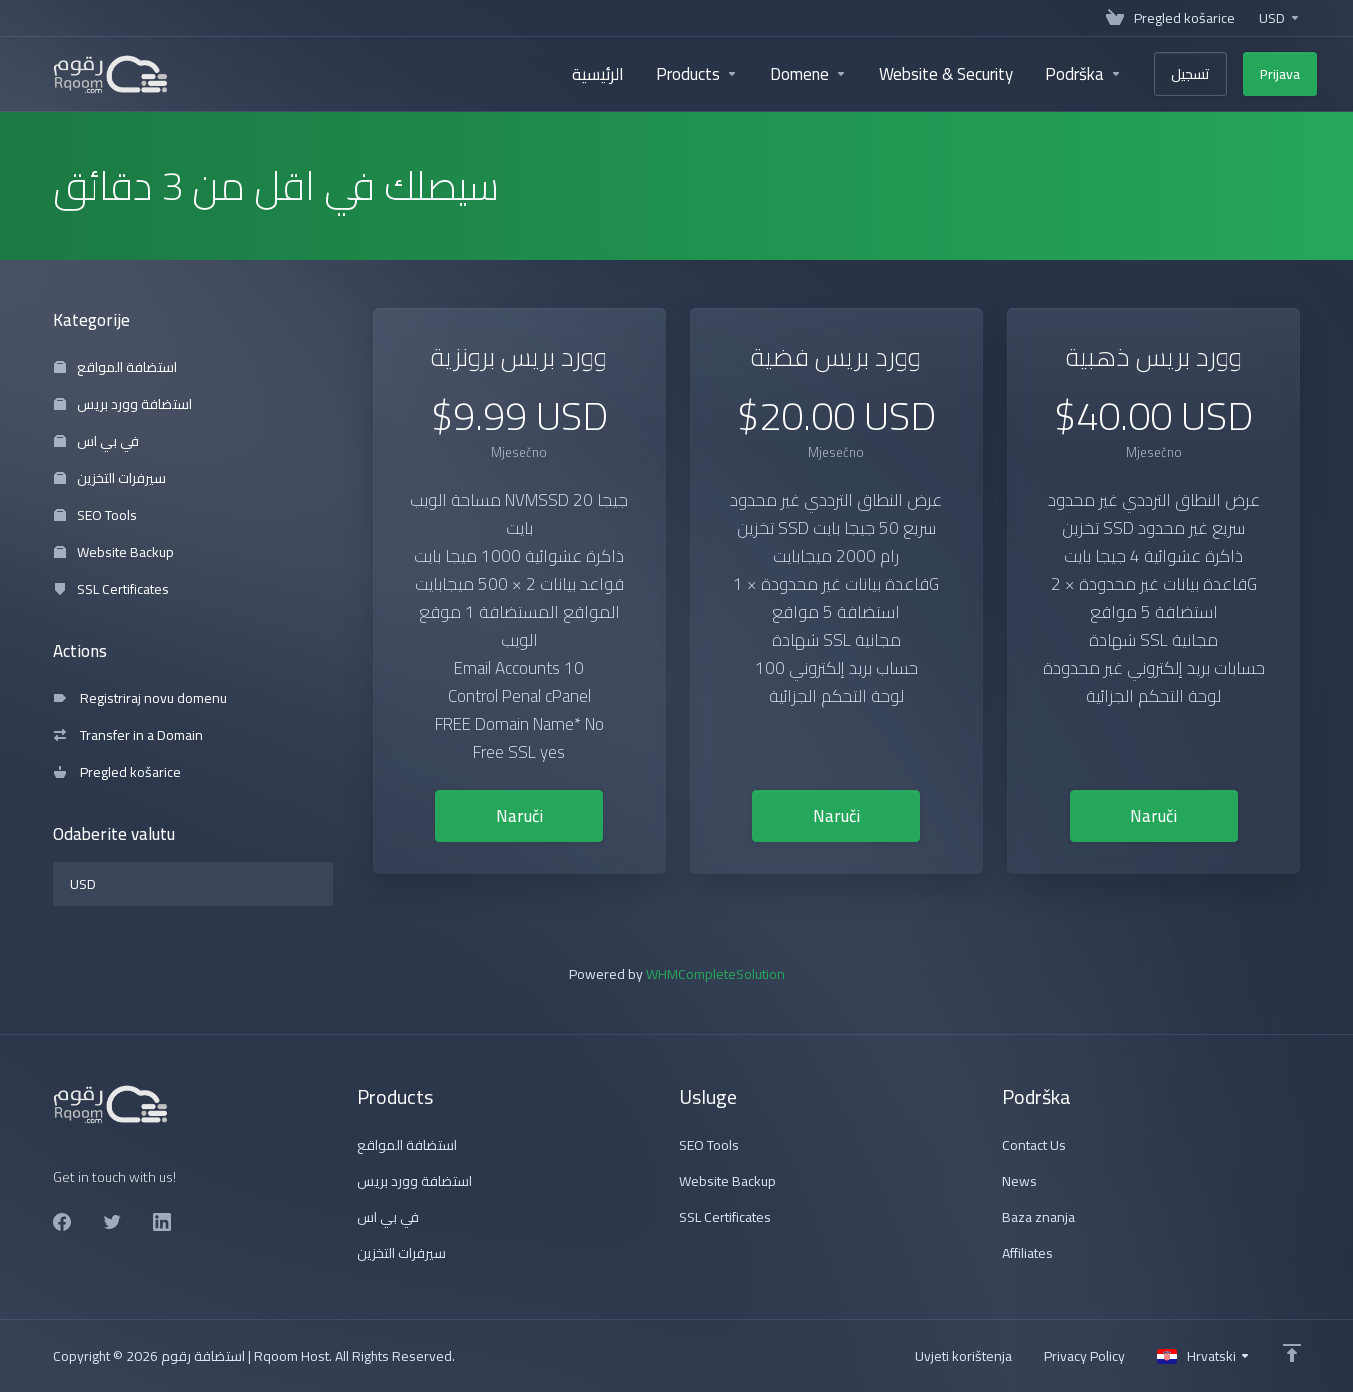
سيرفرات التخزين (110, 478)
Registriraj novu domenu (140, 698)
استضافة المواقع (115, 367)
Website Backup (114, 552)
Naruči (519, 816)
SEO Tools (95, 515)
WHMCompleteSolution (715, 974)
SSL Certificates (111, 589)
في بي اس (96, 441)
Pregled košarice (117, 772)
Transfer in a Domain (128, 735)
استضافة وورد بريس (123, 404)
